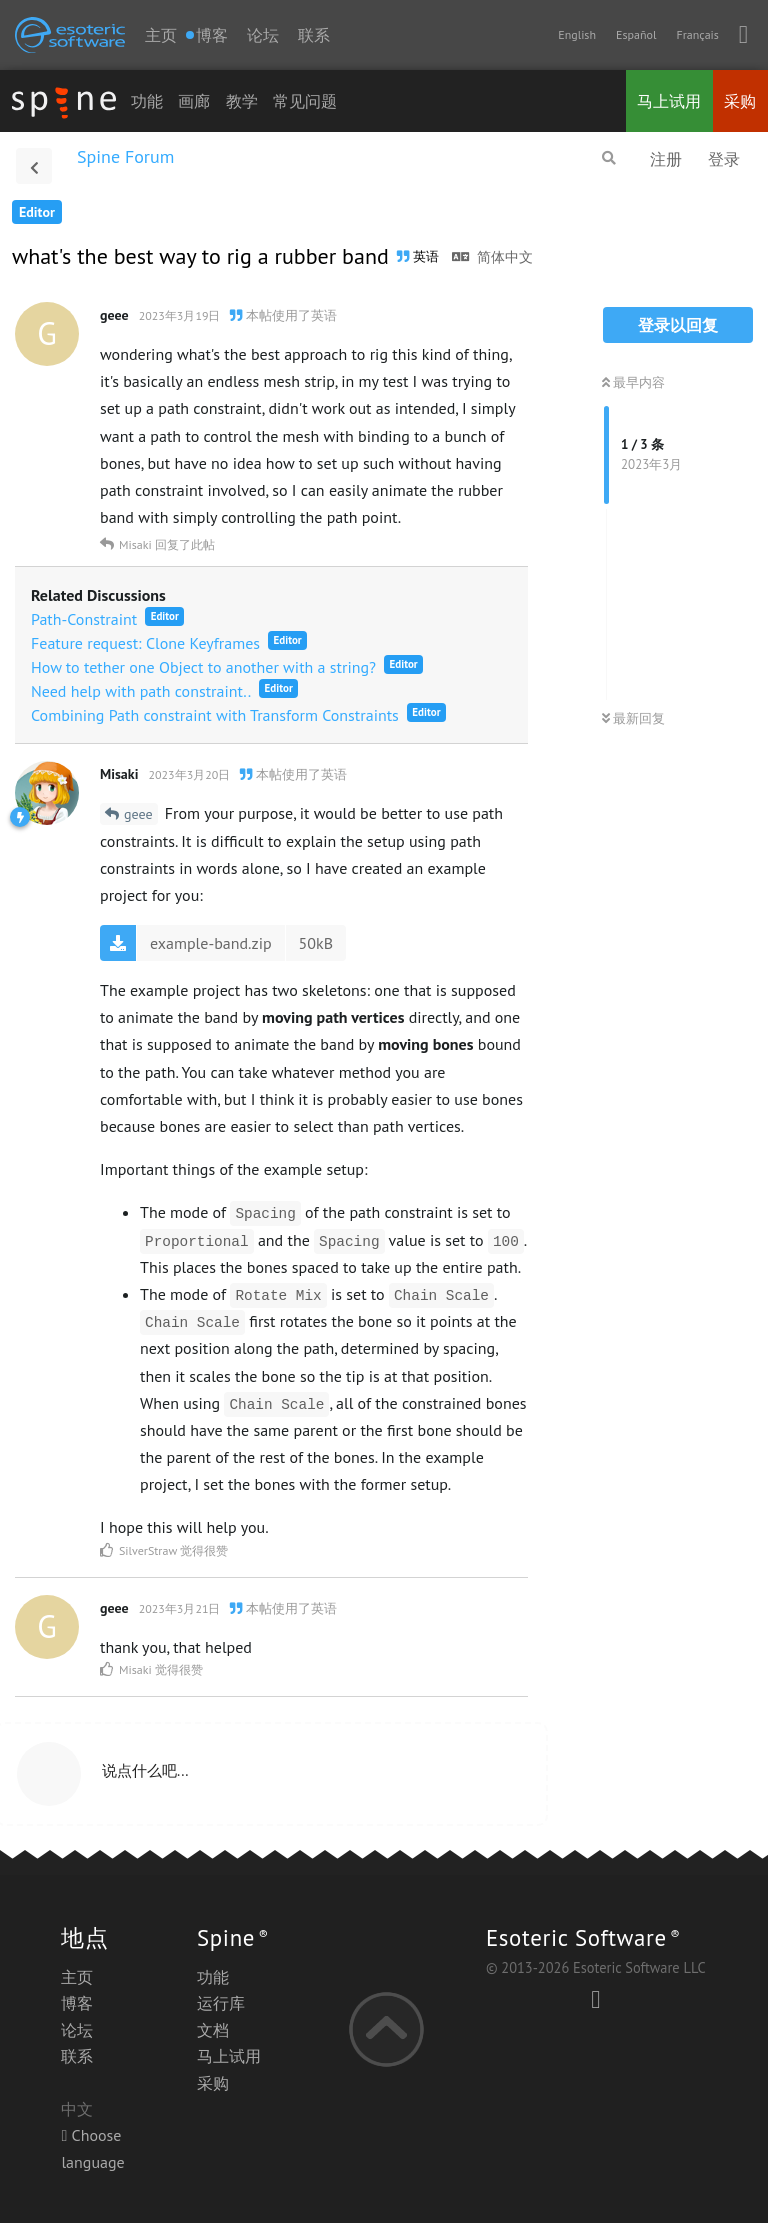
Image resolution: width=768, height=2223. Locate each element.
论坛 (263, 35)
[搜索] (609, 158)
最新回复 (633, 718)
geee (138, 814)
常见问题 (305, 101)
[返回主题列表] (34, 166)
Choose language (92, 2148)
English (577, 34)
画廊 (194, 101)
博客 (77, 2003)
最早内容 (633, 382)
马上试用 (669, 101)
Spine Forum (125, 156)
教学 (242, 101)
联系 (314, 35)
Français (697, 34)
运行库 (221, 2003)
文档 (213, 2030)
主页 (161, 35)
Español (636, 34)
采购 (740, 101)
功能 (147, 101)
